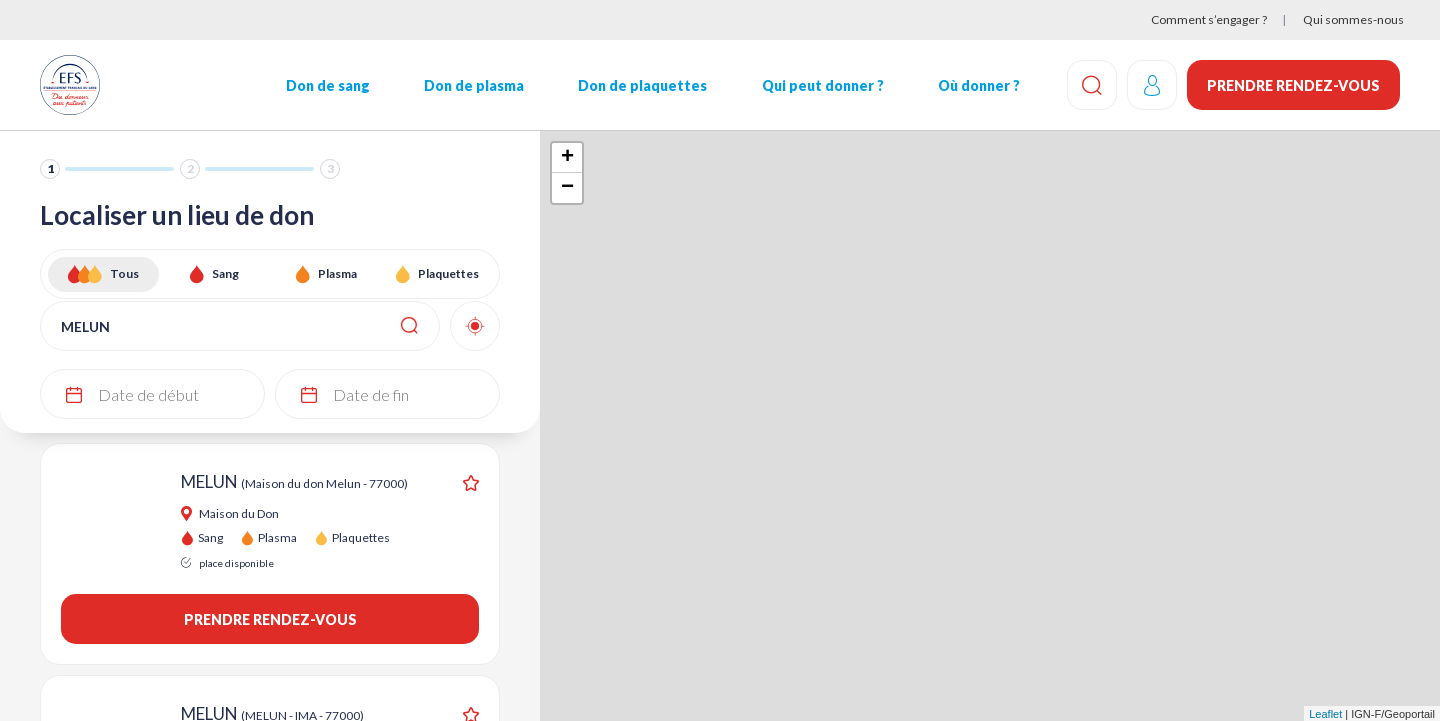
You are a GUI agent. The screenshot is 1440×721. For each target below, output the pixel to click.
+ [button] (567, 158)
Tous (124, 273)
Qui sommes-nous (1353, 19)
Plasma (337, 273)
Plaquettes (448, 273)
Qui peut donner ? (823, 85)
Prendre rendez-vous (1293, 85)
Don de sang (328, 85)
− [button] (567, 188)
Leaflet (1325, 714)
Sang (225, 273)
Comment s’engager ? (1209, 19)
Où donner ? (979, 85)
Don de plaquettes (642, 85)
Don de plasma (474, 85)
